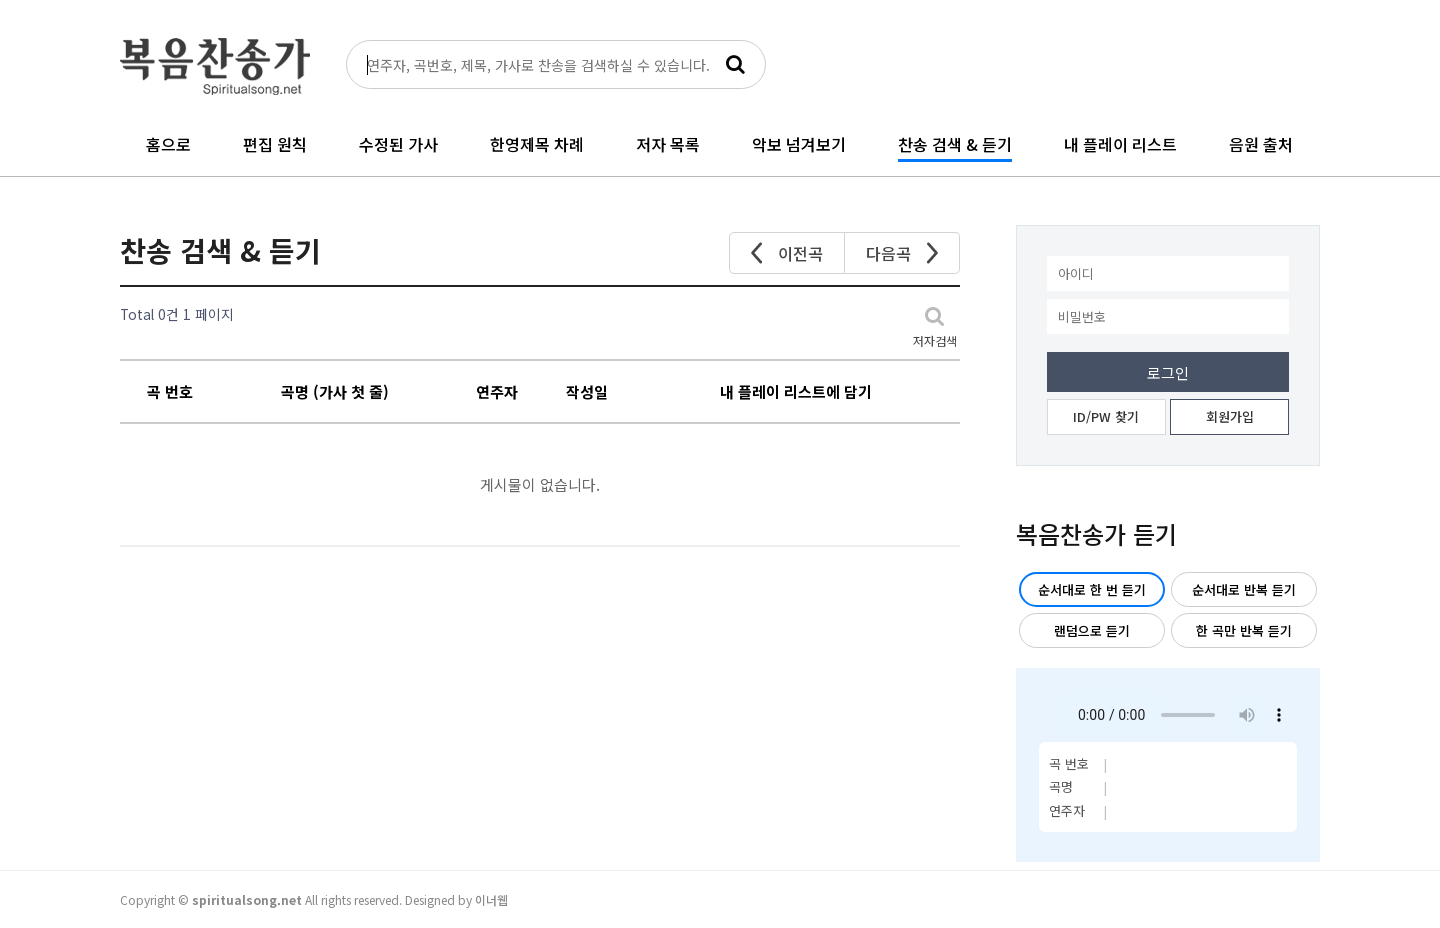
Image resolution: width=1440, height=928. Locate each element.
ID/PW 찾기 (1106, 416)
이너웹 (491, 899)
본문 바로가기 (0, 0)
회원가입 (1230, 416)
